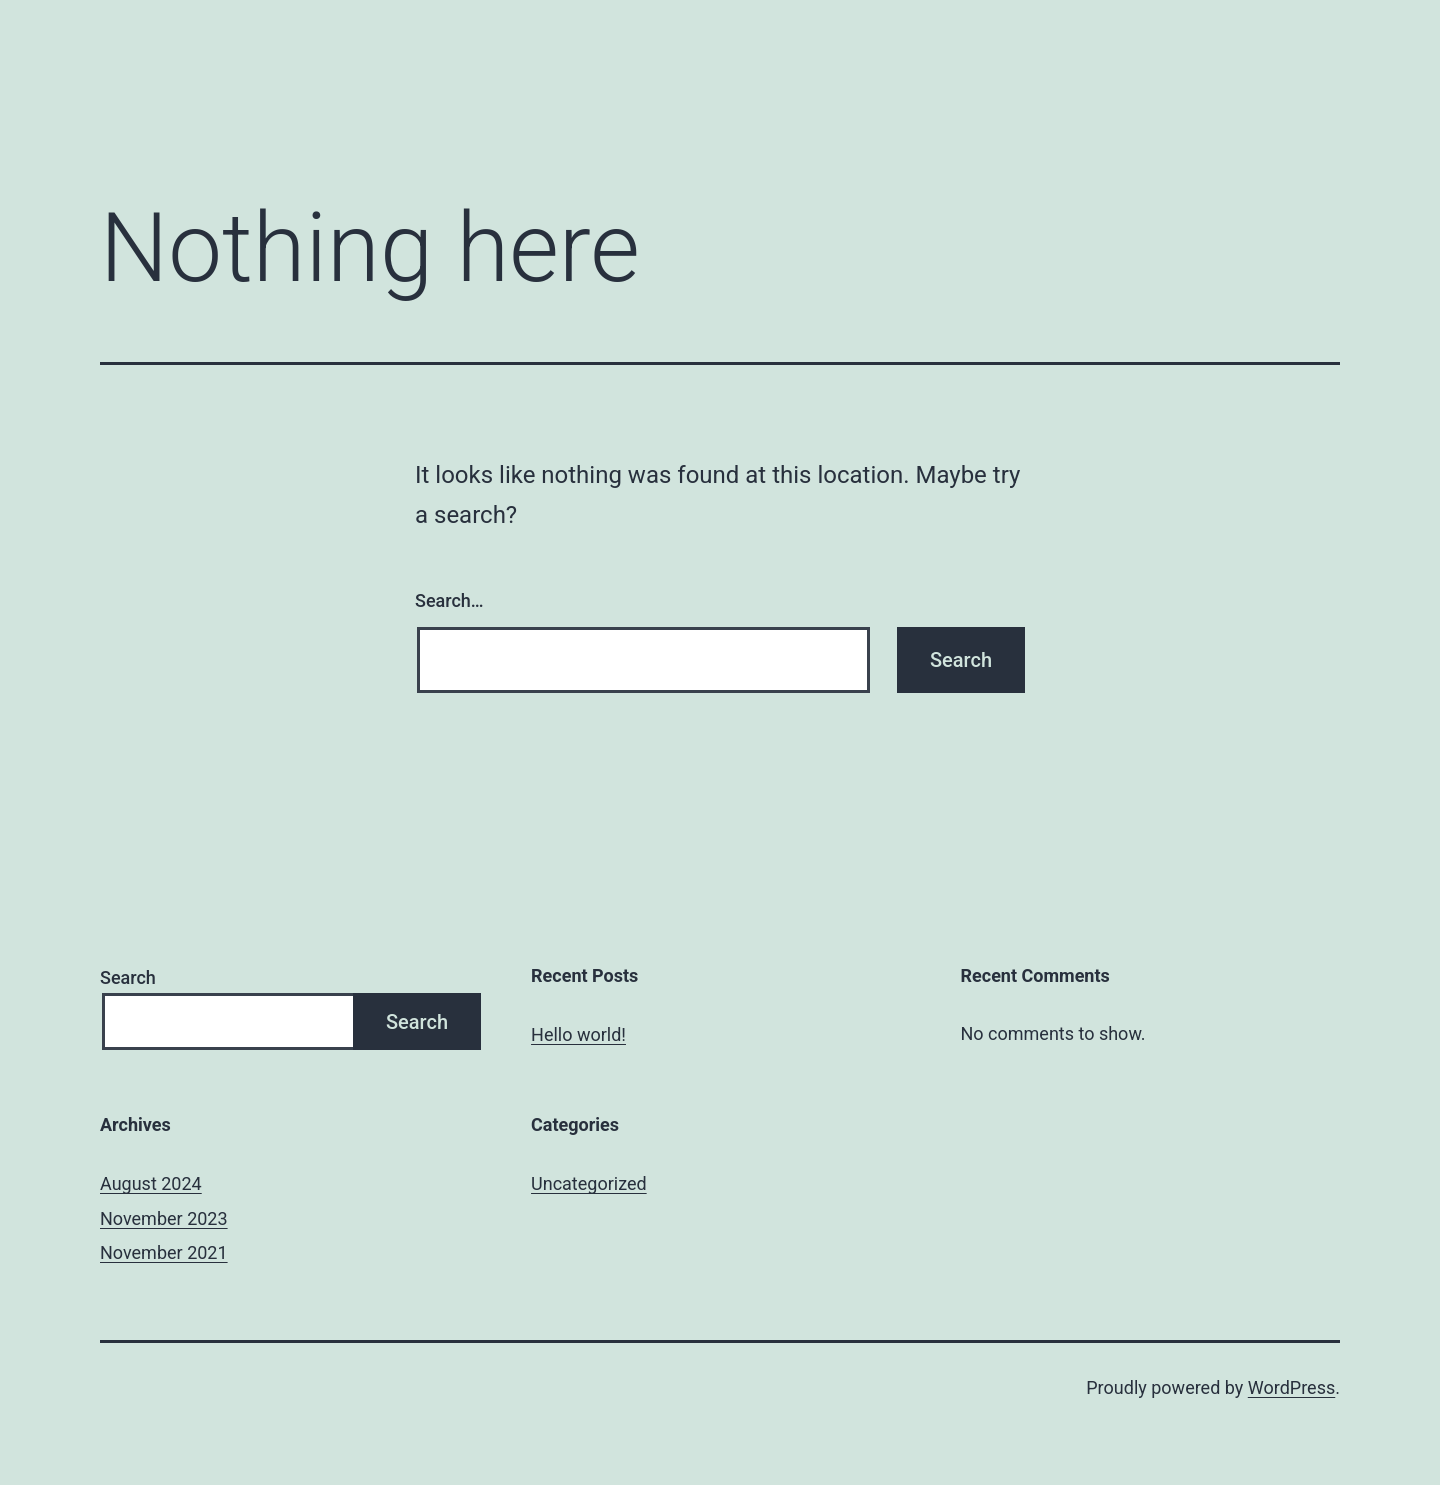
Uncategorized (589, 1183)
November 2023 (164, 1218)
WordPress (1291, 1387)
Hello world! (578, 1034)
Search (128, 977)
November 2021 (164, 1252)
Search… (449, 600)
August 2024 (151, 1183)
